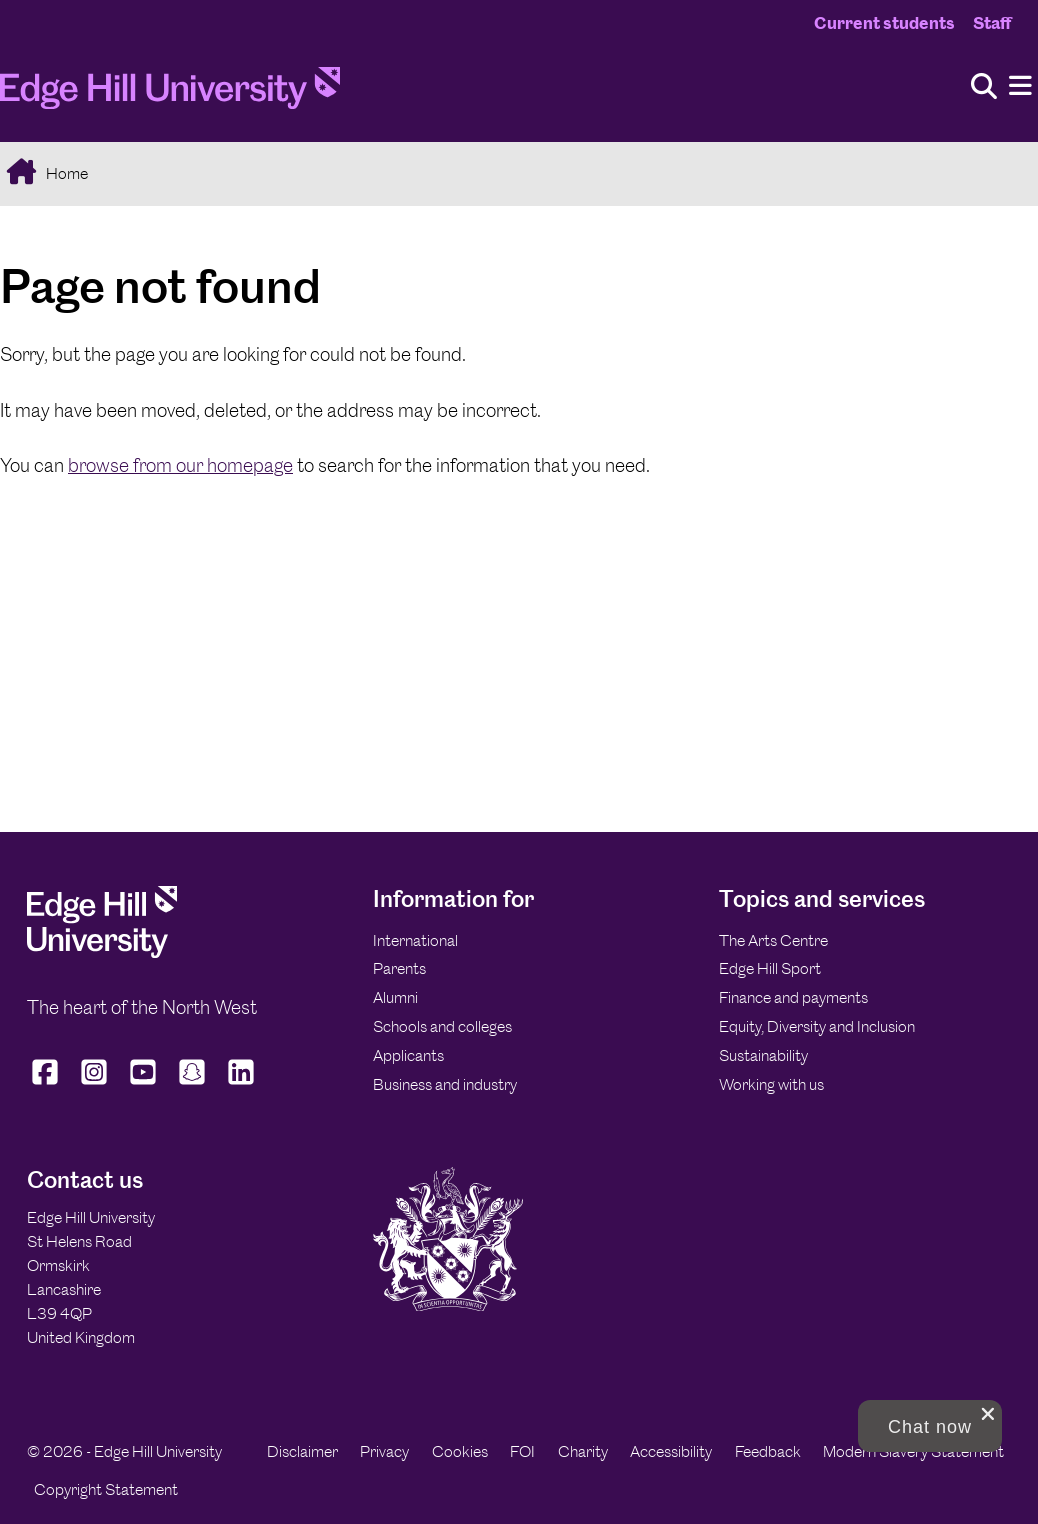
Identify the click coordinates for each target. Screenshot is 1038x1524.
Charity (583, 1451)
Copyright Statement (106, 1489)
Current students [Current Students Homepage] (884, 23)
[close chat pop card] (988, 1414)
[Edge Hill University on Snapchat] (192, 1085)
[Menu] (1020, 86)
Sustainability (763, 1055)
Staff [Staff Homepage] (992, 23)
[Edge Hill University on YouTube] (143, 1085)
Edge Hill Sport (770, 968)
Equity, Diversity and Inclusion (817, 1026)
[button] (930, 1426)
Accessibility (671, 1451)
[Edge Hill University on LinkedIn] (241, 1085)
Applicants (408, 1055)
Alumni (395, 997)
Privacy (384, 1451)
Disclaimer (302, 1451)
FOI (522, 1451)
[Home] (170, 94)
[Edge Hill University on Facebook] (47, 1085)
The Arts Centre (773, 940)
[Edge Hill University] (102, 952)
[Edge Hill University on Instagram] (94, 1085)
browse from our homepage (180, 465)
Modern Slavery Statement (913, 1451)
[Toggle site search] (984, 87)
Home (65, 173)
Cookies (460, 1451)
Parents (399, 968)
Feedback (768, 1451)
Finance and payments (793, 997)
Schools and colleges (442, 1026)
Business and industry (445, 1084)
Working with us (771, 1084)
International (415, 940)
